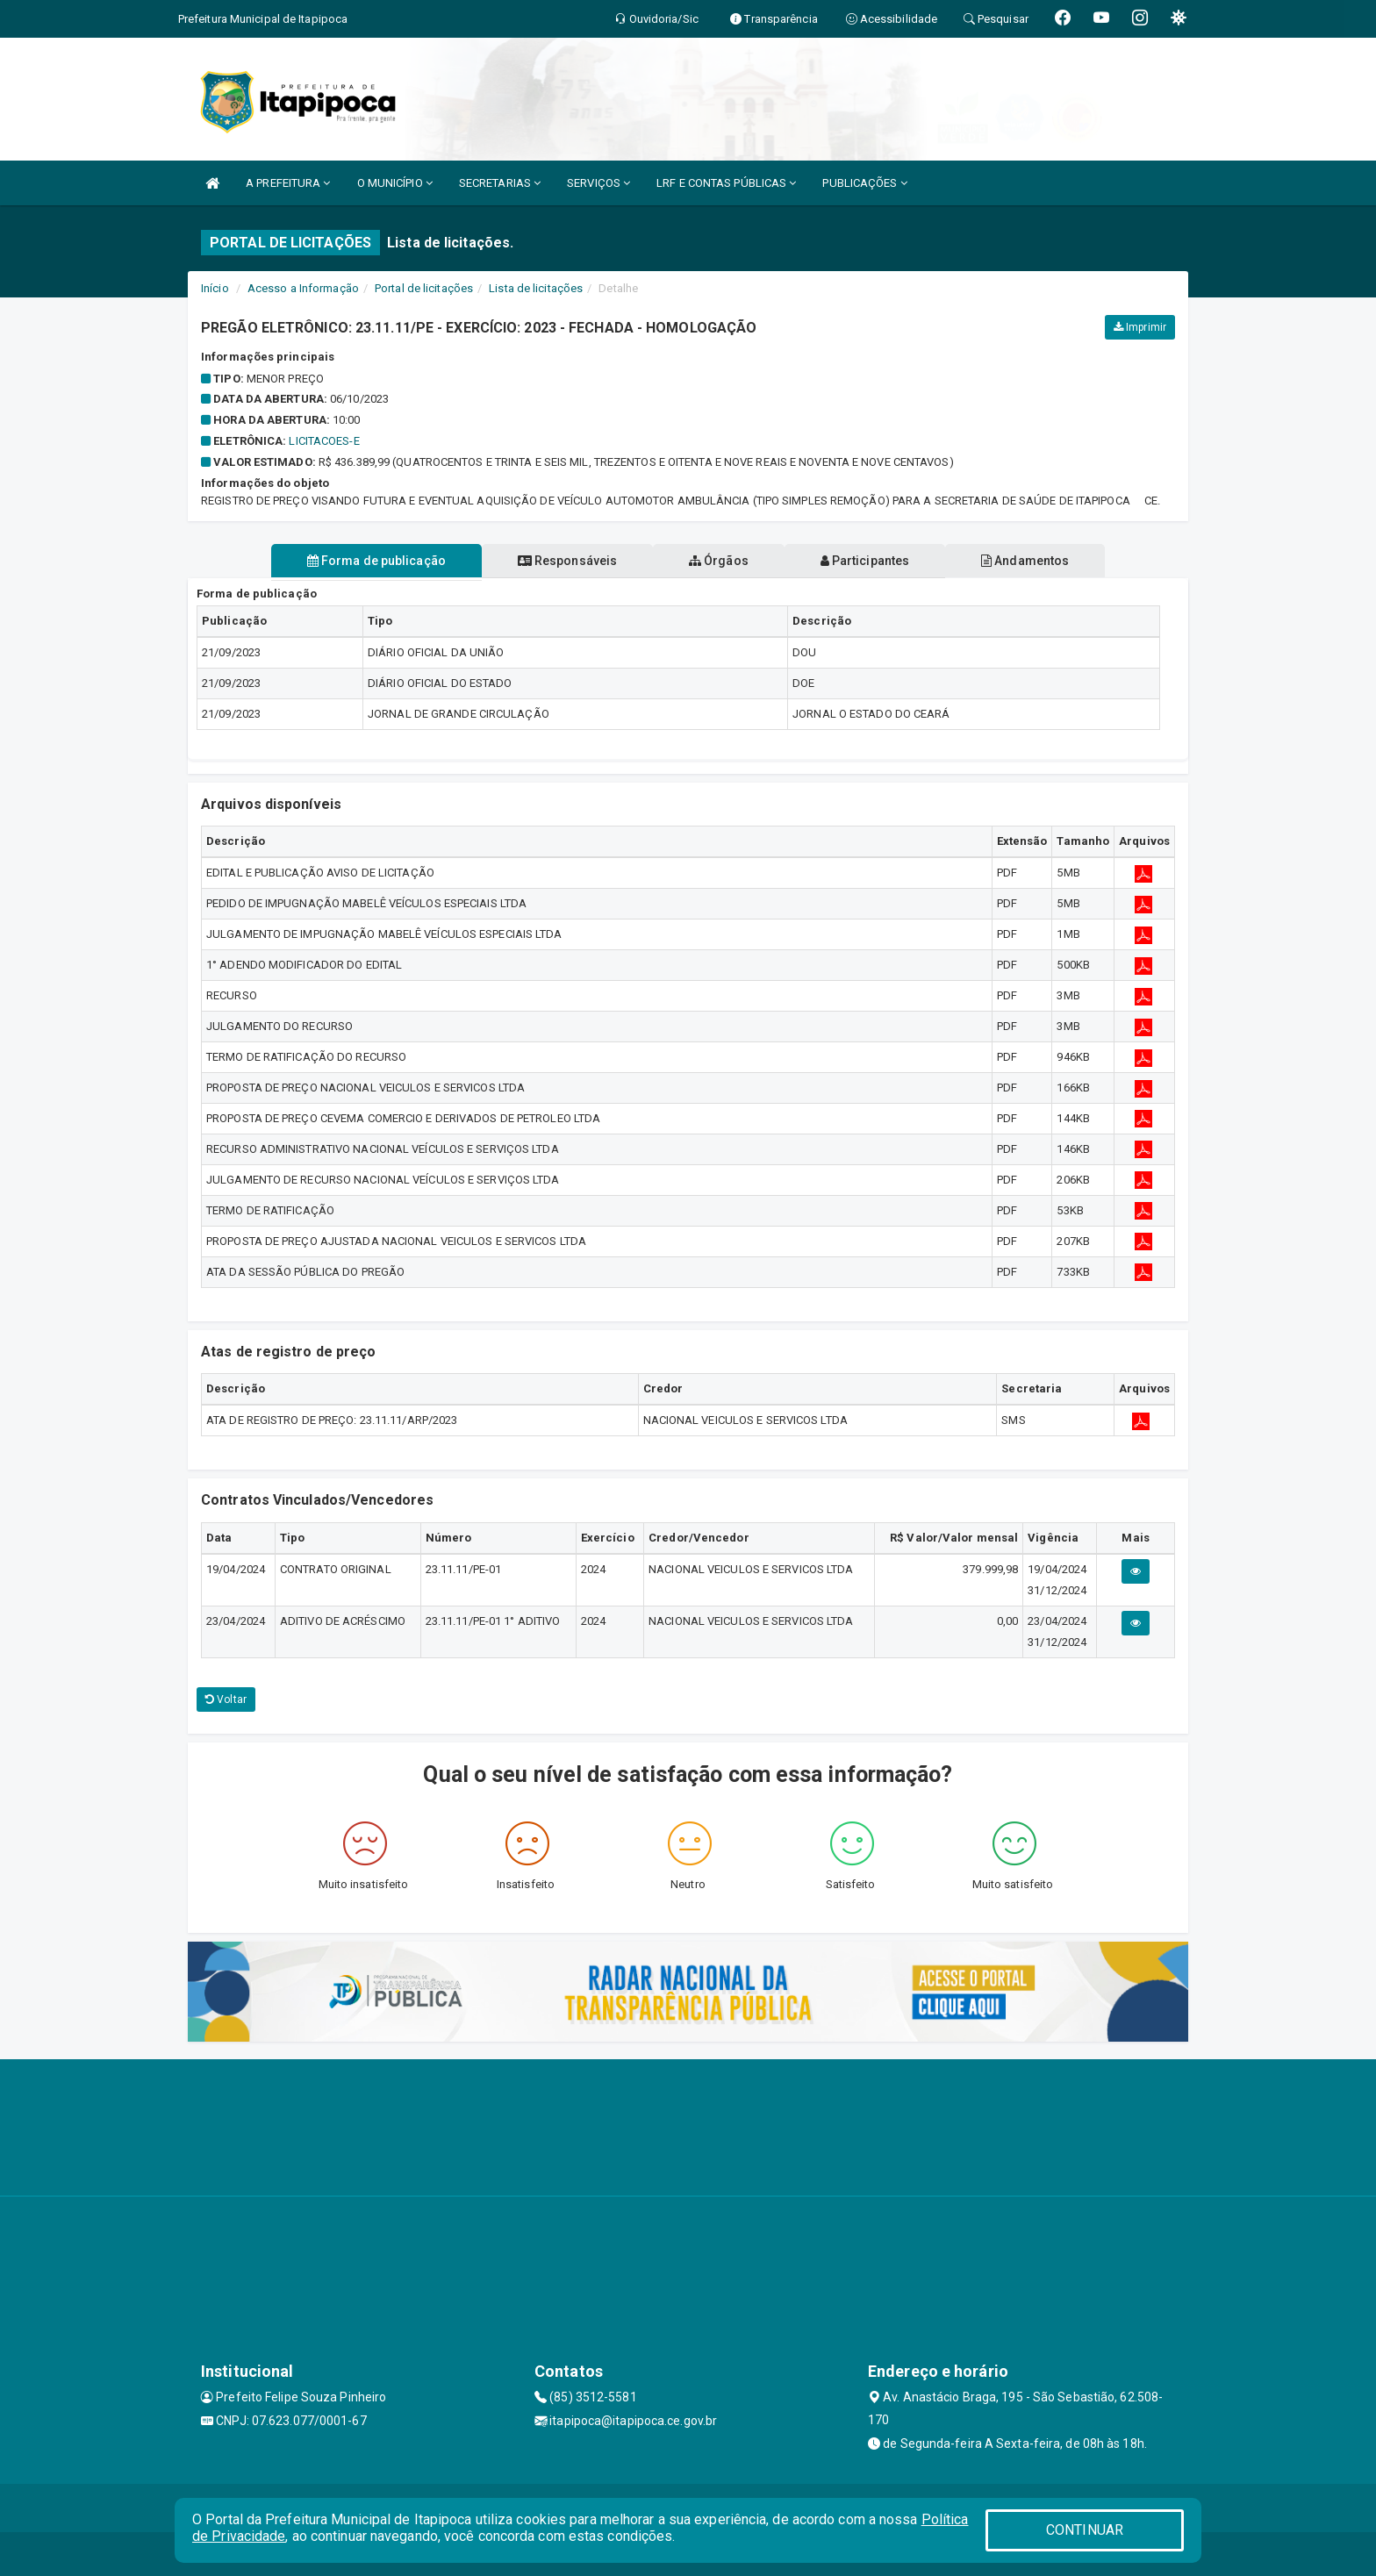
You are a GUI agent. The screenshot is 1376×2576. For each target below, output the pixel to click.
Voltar (226, 1699)
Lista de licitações (536, 288)
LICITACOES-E (324, 440)
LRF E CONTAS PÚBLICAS (726, 183)
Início (215, 288)
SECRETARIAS (500, 183)
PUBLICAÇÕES (864, 183)
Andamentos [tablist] (1028, 561)
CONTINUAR (1084, 2530)
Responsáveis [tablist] (565, 561)
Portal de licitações (424, 288)
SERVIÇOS (598, 183)
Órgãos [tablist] (719, 561)
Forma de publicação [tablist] (372, 561)
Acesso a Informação (303, 288)
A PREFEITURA (288, 183)
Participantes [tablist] (867, 561)
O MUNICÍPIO (395, 183)
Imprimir (1140, 327)
